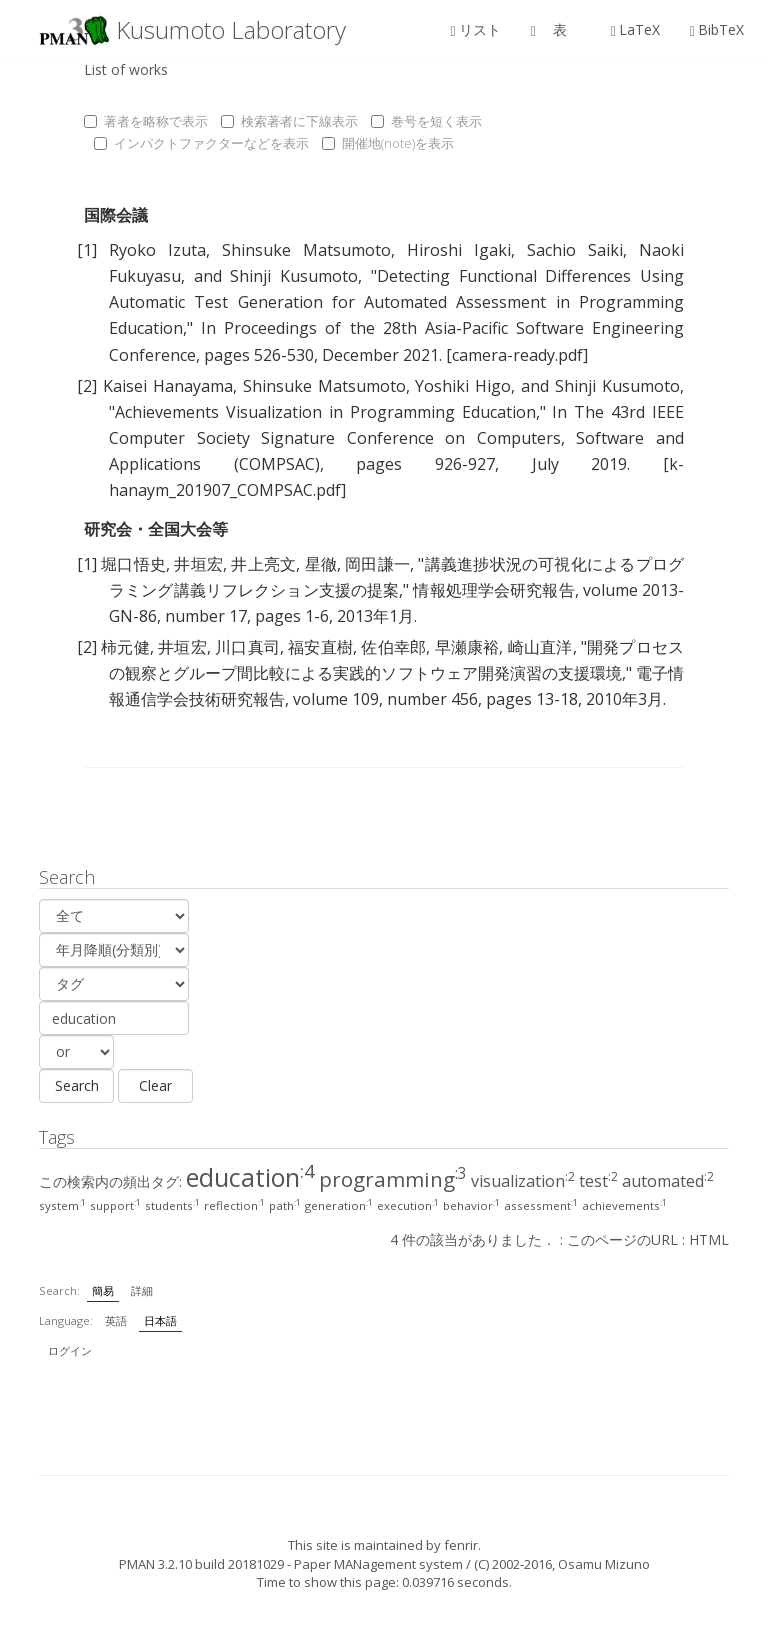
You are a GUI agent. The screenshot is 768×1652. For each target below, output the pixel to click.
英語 (116, 1320)
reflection (234, 1205)
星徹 (321, 564)
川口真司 (247, 647)
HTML (709, 1239)
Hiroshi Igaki (459, 250)
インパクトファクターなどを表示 (201, 143)
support (115, 1205)
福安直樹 (320, 647)
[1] (87, 250)
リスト (476, 29)
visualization (523, 1181)
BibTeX (717, 29)
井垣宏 (198, 564)
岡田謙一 (377, 564)
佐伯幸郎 (393, 647)
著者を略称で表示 (146, 121)
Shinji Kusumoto (294, 276)
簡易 (103, 1290)
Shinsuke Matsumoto (306, 250)
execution (408, 1205)
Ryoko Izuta (157, 250)
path (285, 1205)
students (172, 1205)
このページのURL (622, 1239)
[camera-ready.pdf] (517, 355)
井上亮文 (263, 564)
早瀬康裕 (467, 647)
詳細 (142, 1290)
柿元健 (125, 647)
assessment (541, 1205)
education (250, 1177)
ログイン (70, 1350)
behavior (471, 1205)
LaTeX (635, 29)
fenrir (461, 1545)
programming (393, 1179)
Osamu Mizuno (604, 1564)
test (598, 1181)
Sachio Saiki (575, 250)
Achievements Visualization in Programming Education (325, 412)
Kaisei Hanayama (168, 386)
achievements (624, 1205)
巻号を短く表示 (426, 121)
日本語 (160, 1320)
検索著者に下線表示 (289, 121)
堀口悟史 (133, 564)
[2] (87, 386)
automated (668, 1181)
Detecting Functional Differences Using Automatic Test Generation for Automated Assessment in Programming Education (396, 302)
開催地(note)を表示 (388, 143)
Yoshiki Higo (463, 386)
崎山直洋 (540, 647)
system (62, 1205)
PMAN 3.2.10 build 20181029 (201, 1564)
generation (339, 1205)
